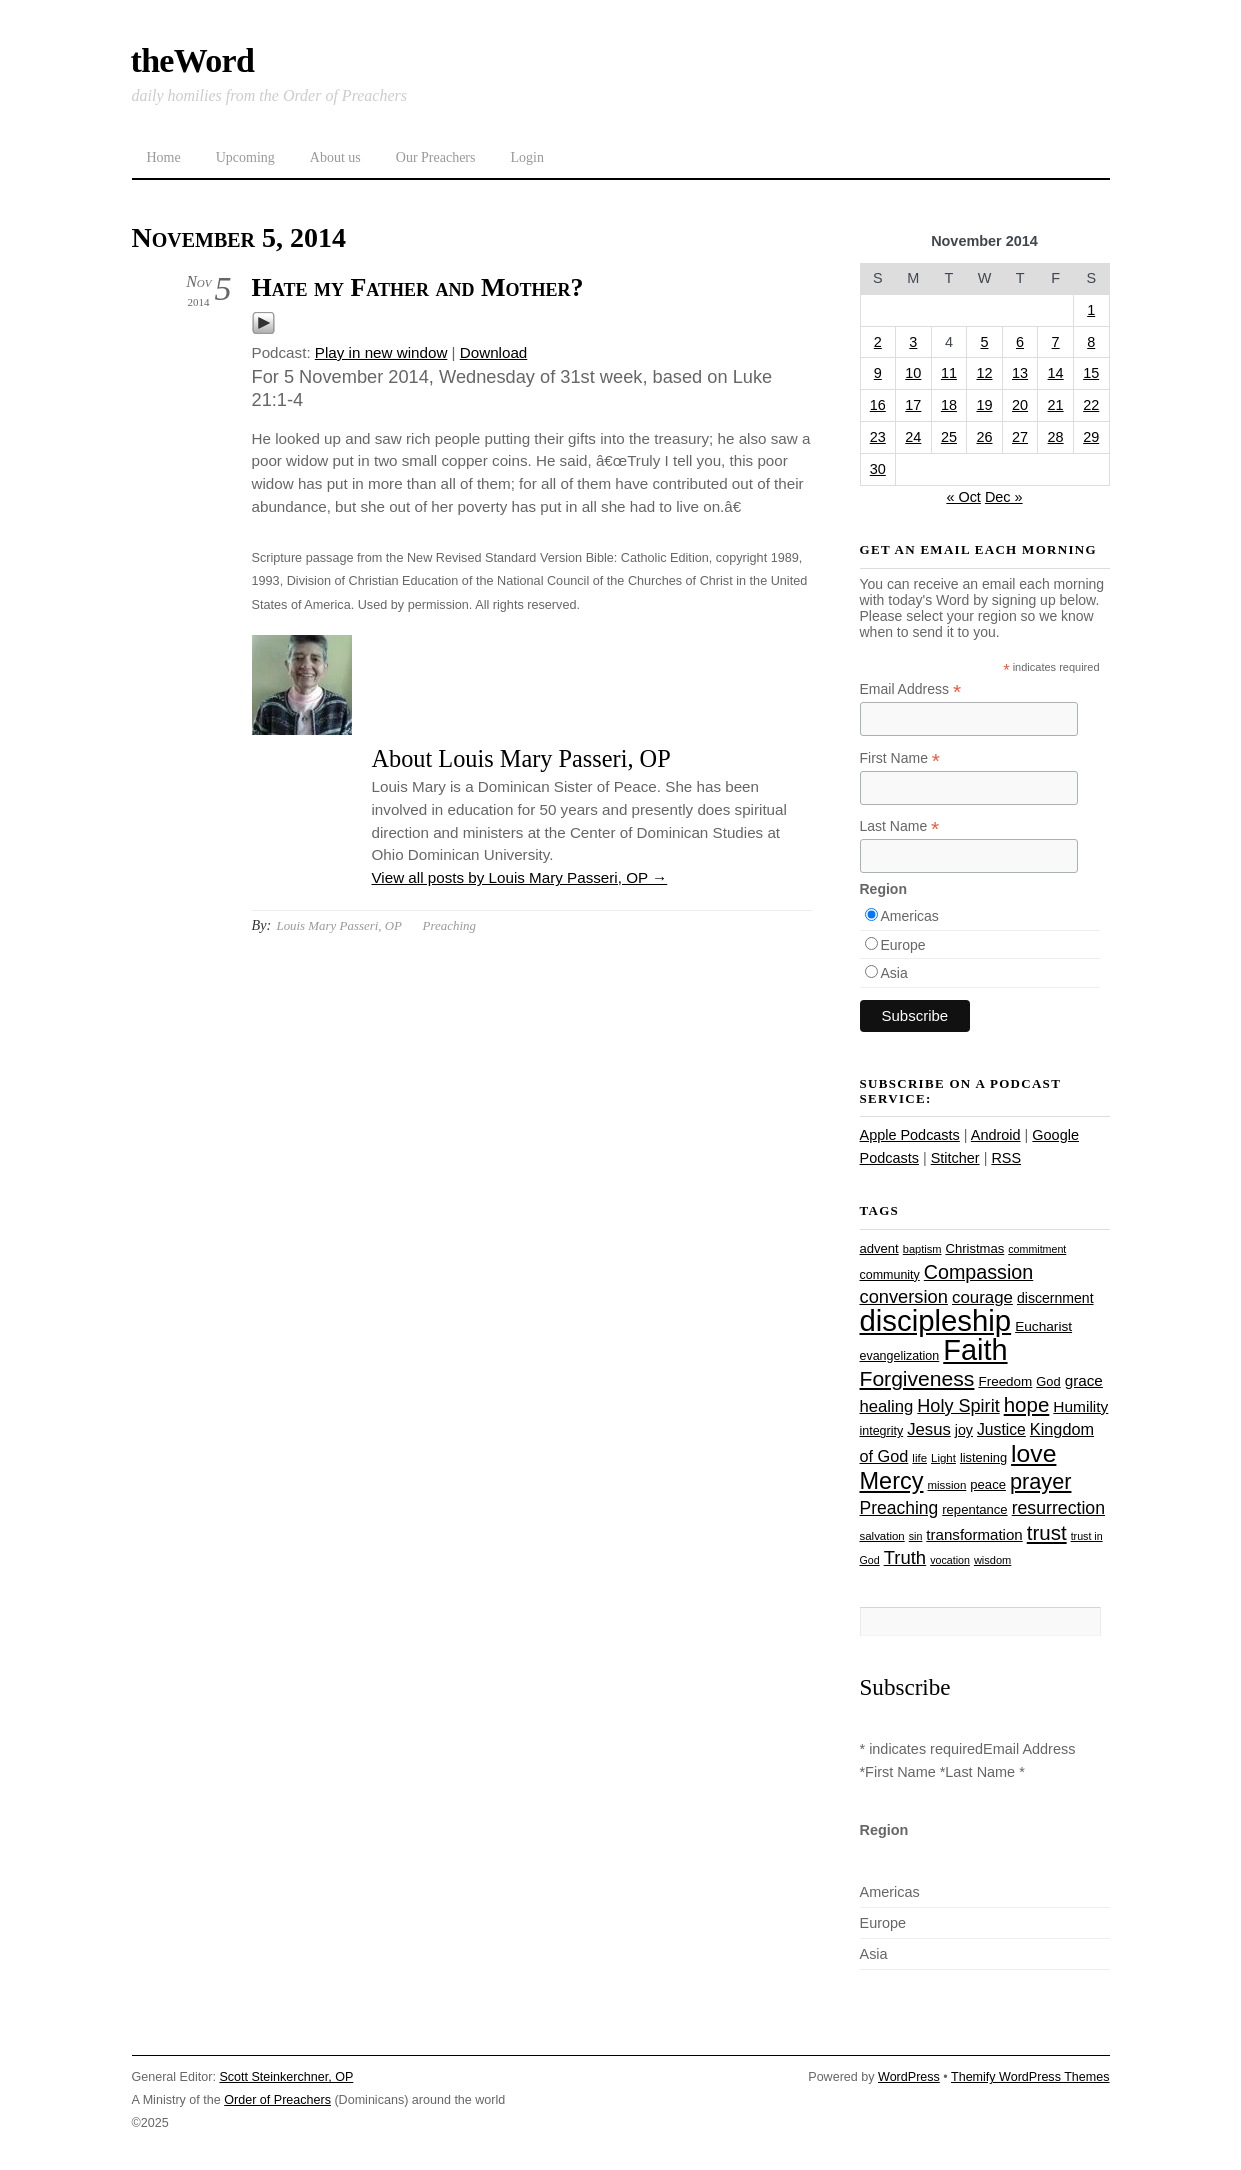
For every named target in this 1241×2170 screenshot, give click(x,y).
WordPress (909, 2077)
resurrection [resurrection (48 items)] (1058, 1508)
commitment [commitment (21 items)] (1037, 1249)
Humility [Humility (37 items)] (1080, 1406)
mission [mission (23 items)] (947, 1485)
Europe (903, 945)
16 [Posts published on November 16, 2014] (878, 405)
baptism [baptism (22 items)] (922, 1249)
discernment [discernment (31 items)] (1055, 1298)
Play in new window (381, 352)
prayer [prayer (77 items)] (1040, 1481)
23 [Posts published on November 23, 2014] (878, 437)
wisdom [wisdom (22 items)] (992, 1560)
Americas (910, 916)
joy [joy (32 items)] (964, 1430)
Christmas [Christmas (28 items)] (974, 1248)
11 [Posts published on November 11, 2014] (949, 373)
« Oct (963, 497)
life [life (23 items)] (919, 1458)
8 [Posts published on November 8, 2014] (1091, 342)
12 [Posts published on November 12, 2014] (984, 373)
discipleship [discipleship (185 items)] (936, 1320)
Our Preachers (436, 157)
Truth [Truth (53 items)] (905, 1557)
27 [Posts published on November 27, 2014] (1020, 437)
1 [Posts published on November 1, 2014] (1091, 310)
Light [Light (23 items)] (943, 1458)
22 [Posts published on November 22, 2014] (1091, 405)
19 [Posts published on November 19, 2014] (984, 405)
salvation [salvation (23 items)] (882, 1536)
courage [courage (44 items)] (982, 1297)
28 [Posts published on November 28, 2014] (1056, 437)
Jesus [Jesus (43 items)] (929, 1429)
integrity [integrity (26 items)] (882, 1431)
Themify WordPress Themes (1030, 2077)
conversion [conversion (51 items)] (904, 1296)
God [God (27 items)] (1048, 1381)
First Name (900, 758)
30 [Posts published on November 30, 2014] (878, 469)
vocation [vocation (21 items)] (950, 1560)
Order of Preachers (277, 2100)
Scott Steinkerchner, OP (286, 2077)
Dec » (1004, 497)
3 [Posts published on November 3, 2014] (913, 342)
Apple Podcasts (910, 1135)
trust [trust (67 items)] (1047, 1532)
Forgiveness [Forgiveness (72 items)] (917, 1378)
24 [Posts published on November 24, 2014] (913, 437)
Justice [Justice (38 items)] (1001, 1429)
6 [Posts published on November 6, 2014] (1020, 342)
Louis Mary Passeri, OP (338, 925)
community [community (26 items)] (890, 1275)
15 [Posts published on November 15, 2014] (1091, 373)
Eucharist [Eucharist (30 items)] (1043, 1326)
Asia (894, 973)
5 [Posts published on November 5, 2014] (984, 342)
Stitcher (955, 1158)
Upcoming (245, 157)
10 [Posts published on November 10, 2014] (913, 373)
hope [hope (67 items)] (1027, 1404)
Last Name (900, 826)
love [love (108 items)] (1033, 1453)
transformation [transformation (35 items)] (974, 1534)
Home (164, 157)
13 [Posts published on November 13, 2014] (1020, 373)
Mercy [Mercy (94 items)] (892, 1481)
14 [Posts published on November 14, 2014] (1056, 373)
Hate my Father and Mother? (418, 287)
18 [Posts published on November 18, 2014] (949, 405)
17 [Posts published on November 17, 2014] (913, 405)
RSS (1006, 1158)
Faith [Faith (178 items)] (975, 1350)
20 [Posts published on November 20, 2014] (1020, 405)
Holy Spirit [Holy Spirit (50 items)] (958, 1406)
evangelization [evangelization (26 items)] (900, 1356)
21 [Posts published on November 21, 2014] (1056, 405)
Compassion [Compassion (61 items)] (978, 1272)
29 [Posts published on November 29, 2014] (1091, 437)
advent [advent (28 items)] (879, 1248)
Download (494, 352)
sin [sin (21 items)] (916, 1536)
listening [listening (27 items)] (983, 1457)
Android (996, 1135)
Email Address (911, 689)
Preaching (449, 925)
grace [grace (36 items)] (1084, 1380)
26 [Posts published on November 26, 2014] (984, 437)
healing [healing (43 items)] (887, 1406)
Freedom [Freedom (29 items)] (1005, 1381)
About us (335, 157)
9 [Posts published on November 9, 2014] (878, 373)
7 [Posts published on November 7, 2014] (1056, 342)
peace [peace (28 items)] (988, 1484)
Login (526, 157)
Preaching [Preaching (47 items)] (899, 1508)
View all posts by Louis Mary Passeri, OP (520, 877)
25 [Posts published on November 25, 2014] (949, 437)
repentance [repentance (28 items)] (974, 1509)
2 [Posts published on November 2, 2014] (878, 342)
